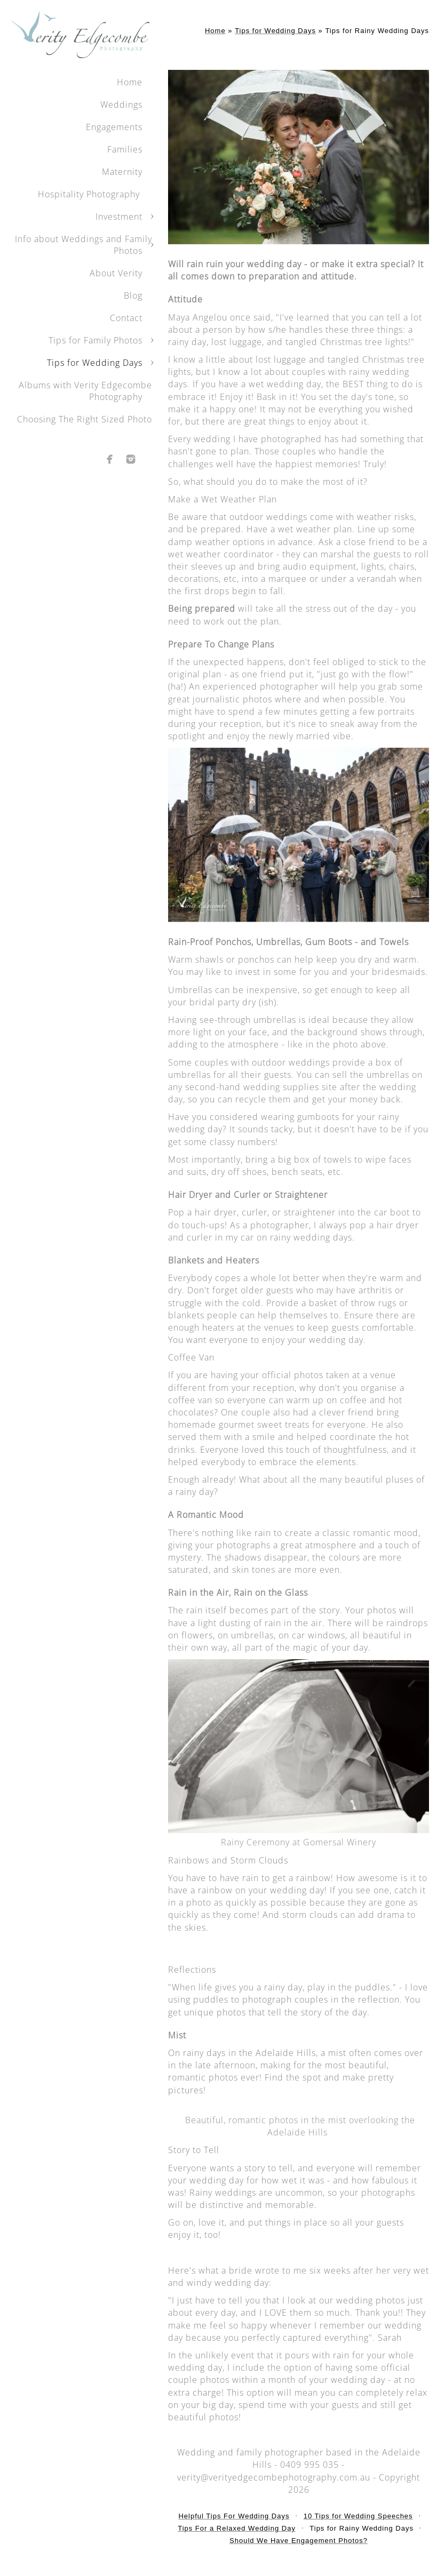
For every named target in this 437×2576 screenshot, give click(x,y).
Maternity (122, 172)
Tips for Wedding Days (94, 363)
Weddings (121, 104)
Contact (126, 318)
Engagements (114, 127)
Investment (119, 216)
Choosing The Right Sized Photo (84, 419)
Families (124, 149)
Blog (133, 295)
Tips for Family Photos (95, 340)
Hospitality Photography (90, 194)
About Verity (116, 273)
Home (129, 82)
